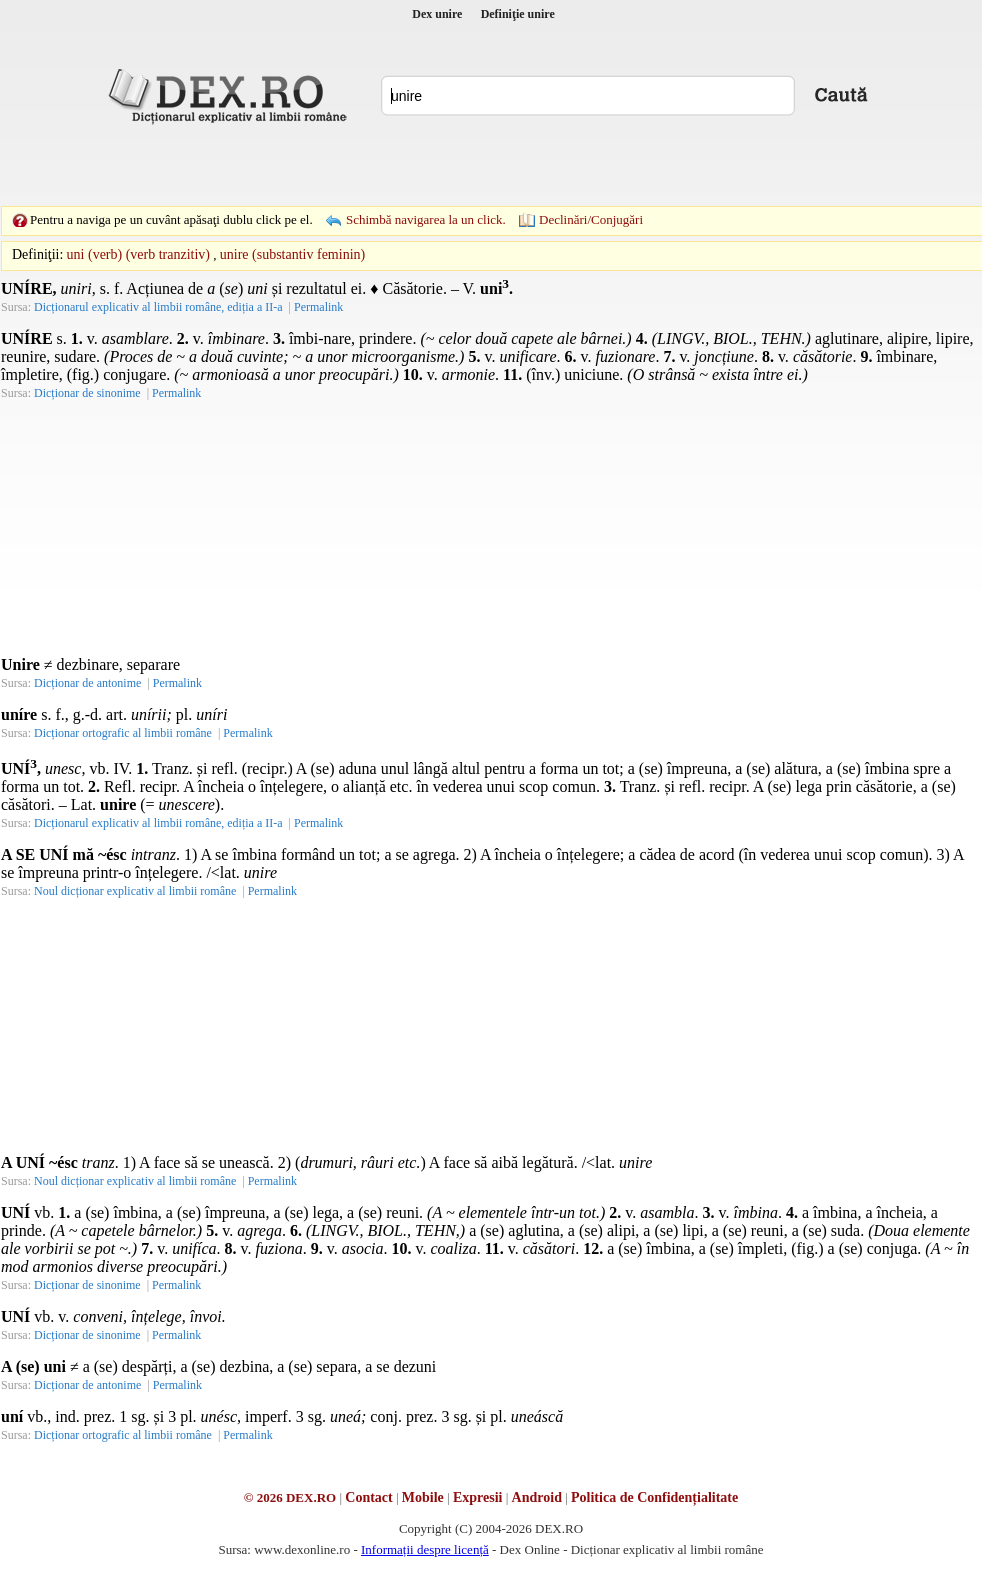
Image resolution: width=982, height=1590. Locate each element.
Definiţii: (37, 254)
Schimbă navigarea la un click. (426, 219)
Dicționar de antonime (87, 683)
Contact (368, 1497)
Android (537, 1497)
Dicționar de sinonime (87, 393)
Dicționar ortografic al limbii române (123, 733)
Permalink (318, 307)
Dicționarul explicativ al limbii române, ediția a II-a (158, 307)
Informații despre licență (425, 1549)
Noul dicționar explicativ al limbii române (135, 891)
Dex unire (437, 14)
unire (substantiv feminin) (292, 254)
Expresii (478, 1497)
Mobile (423, 1497)
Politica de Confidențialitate (654, 1497)
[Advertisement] (353, 165)
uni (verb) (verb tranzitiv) (138, 254)
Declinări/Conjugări (591, 219)
